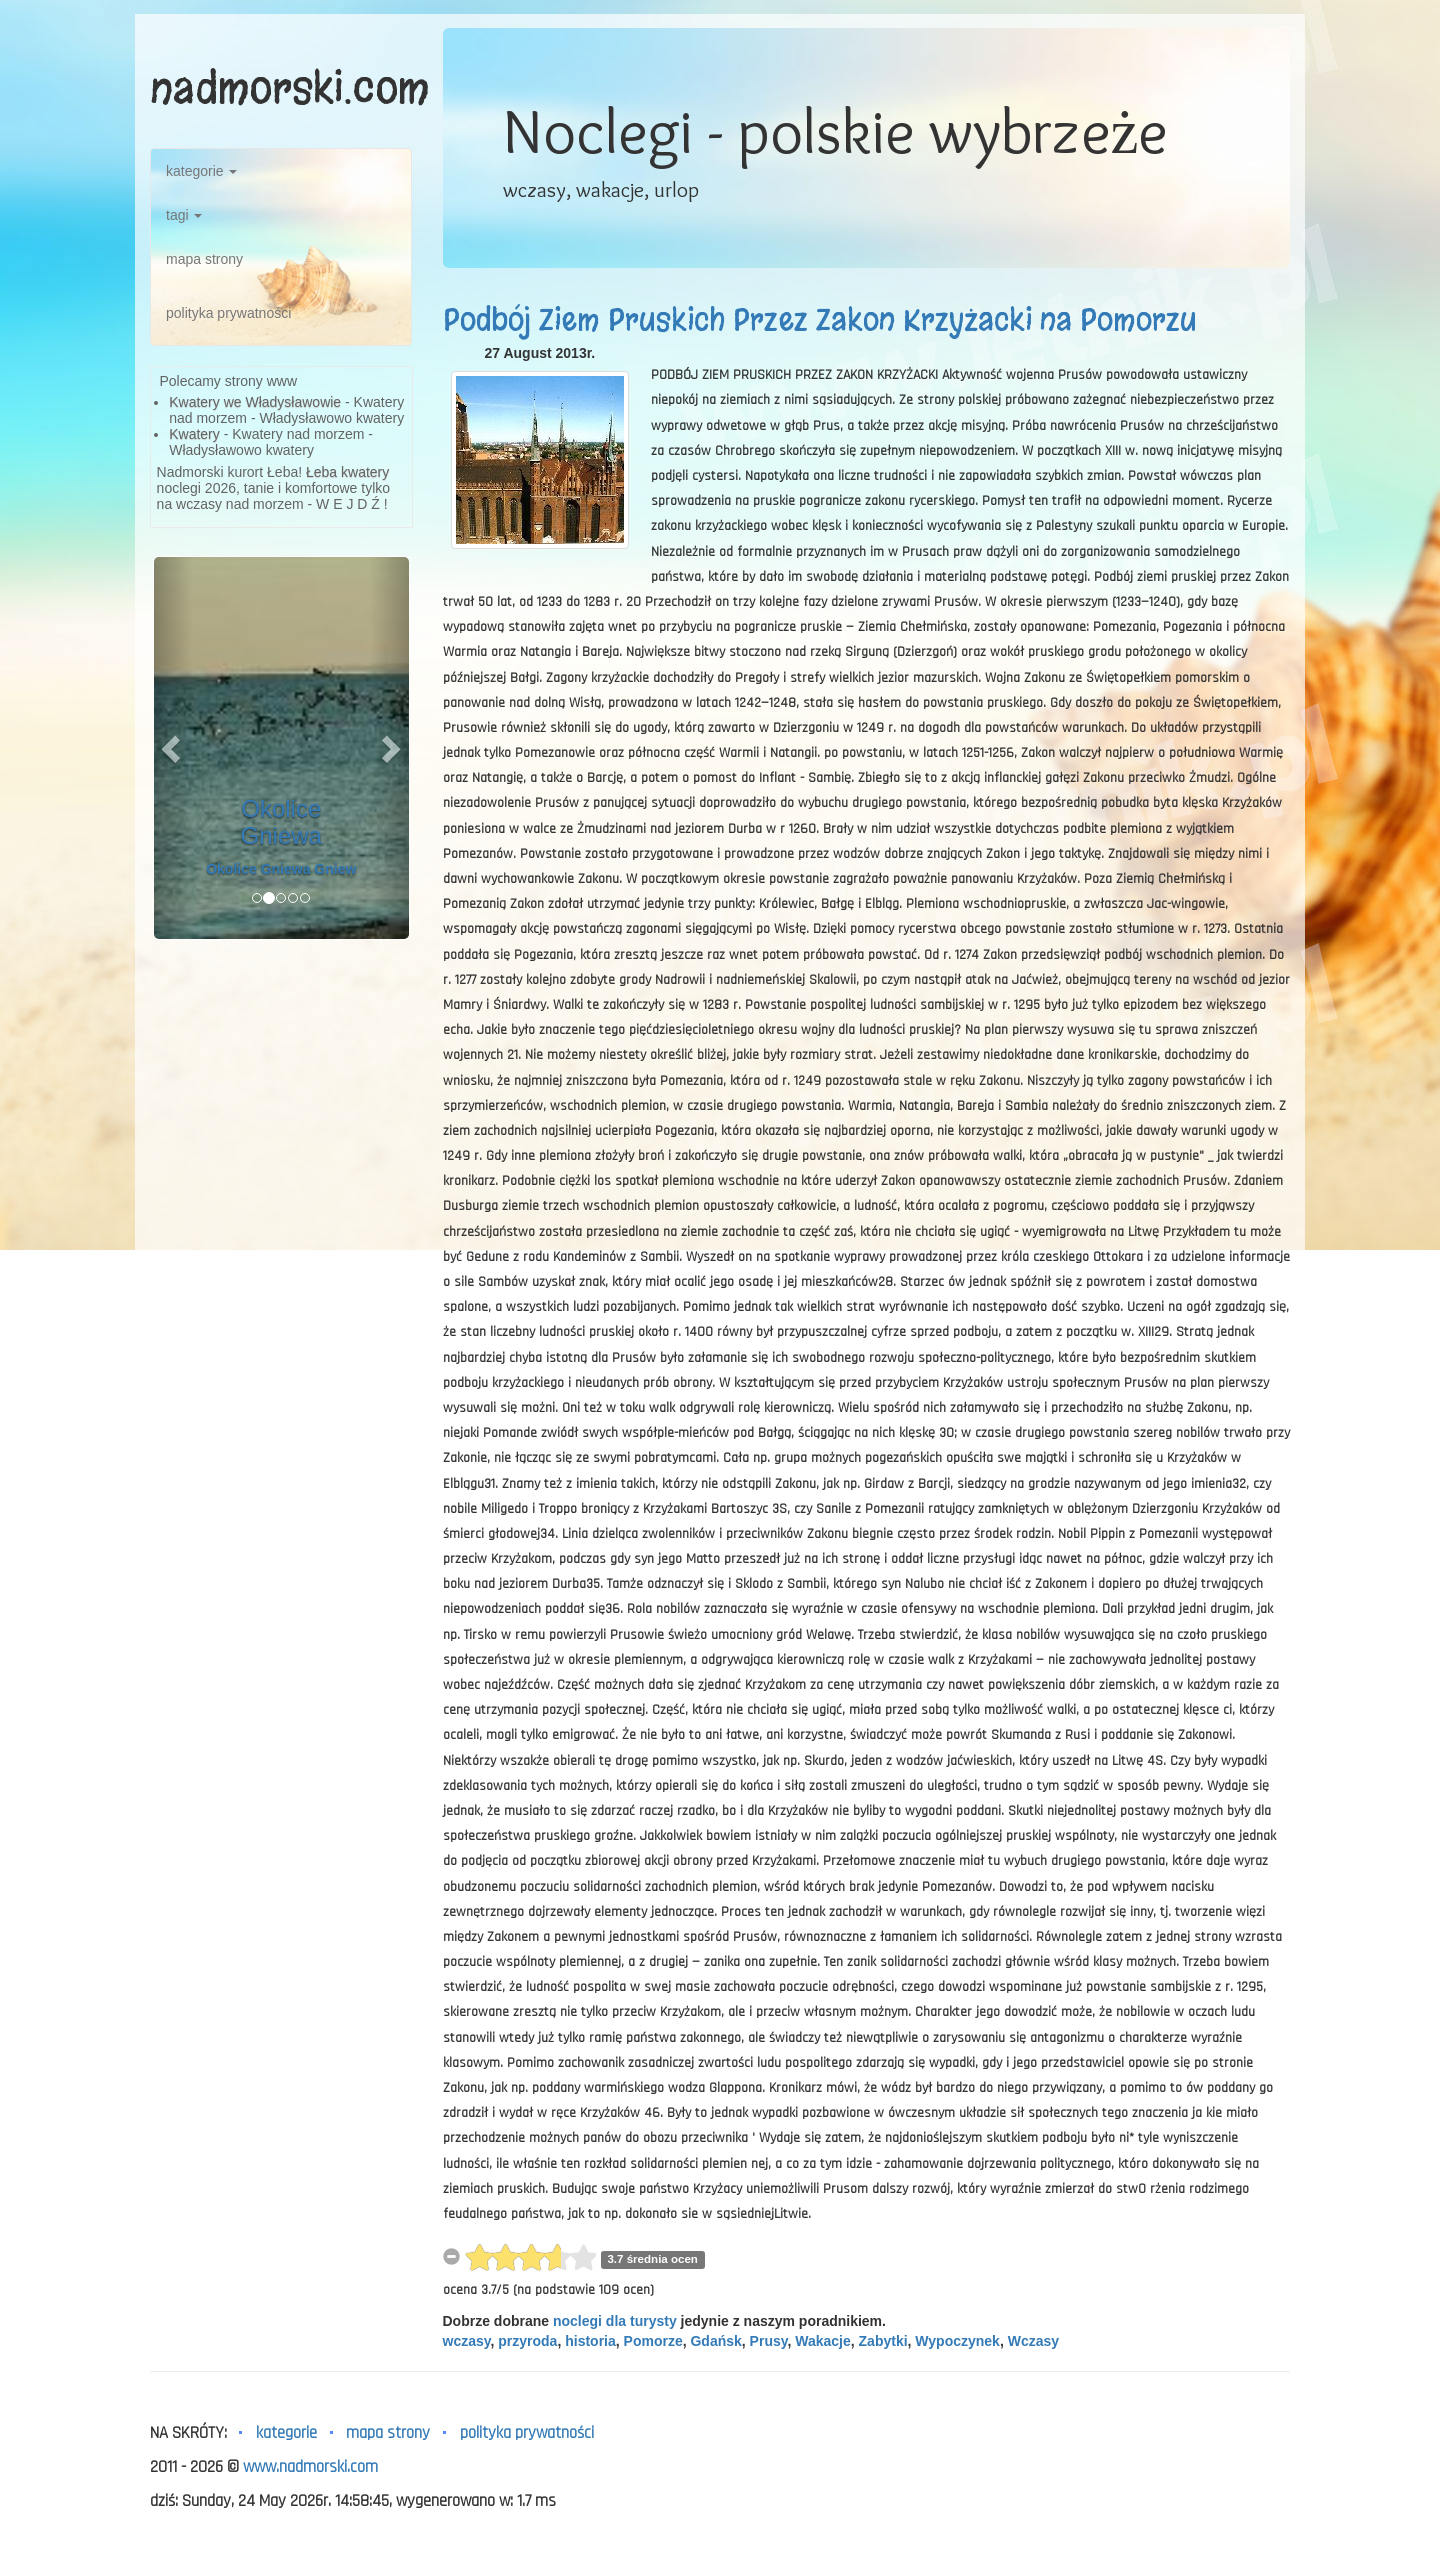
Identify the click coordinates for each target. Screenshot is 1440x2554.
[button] (173, 748)
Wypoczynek (957, 2341)
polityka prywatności (228, 313)
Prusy (769, 2341)
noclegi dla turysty (615, 2321)
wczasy (467, 2341)
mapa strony (204, 259)
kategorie (201, 171)
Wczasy (1033, 2341)
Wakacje (823, 2341)
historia (590, 2341)
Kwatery (194, 434)
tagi (184, 215)
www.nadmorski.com (310, 2467)
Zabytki (883, 2341)
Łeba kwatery (347, 472)
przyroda (527, 2341)
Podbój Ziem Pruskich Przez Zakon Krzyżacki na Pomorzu (820, 320)
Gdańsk (715, 2341)
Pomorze (653, 2341)
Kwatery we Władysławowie (255, 402)
